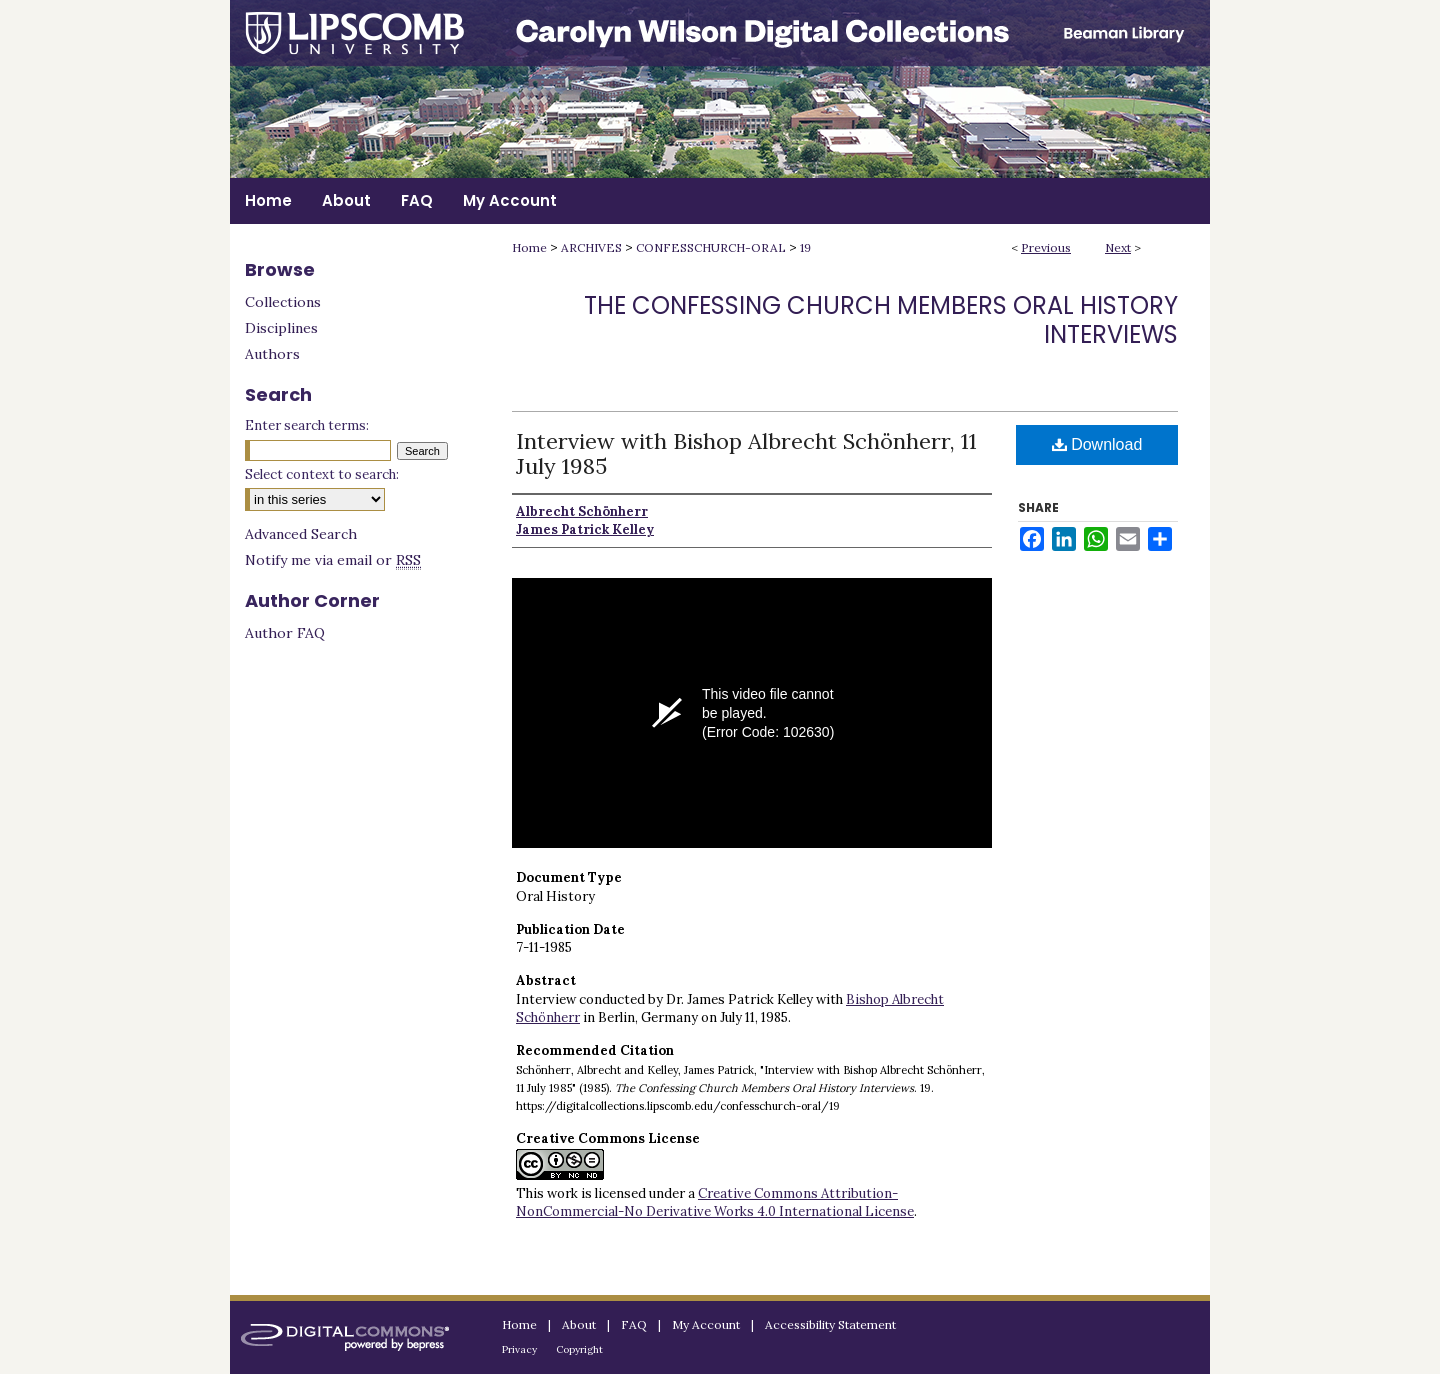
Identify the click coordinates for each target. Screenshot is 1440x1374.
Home (529, 247)
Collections (283, 302)
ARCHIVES (591, 247)
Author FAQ (285, 633)
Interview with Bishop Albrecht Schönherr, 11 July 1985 (746, 453)
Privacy (519, 1349)
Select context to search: (322, 474)
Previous (1046, 247)
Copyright (579, 1349)
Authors (272, 354)
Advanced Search (301, 534)
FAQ (634, 1324)
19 (805, 247)
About (579, 1324)
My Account (706, 1324)
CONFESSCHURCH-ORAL (711, 247)
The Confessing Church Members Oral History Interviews (881, 320)
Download (1097, 444)
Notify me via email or (333, 560)
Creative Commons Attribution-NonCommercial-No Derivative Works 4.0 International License (715, 1202)
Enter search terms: (307, 425)
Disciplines (281, 328)
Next (1118, 247)
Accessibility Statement (830, 1324)
